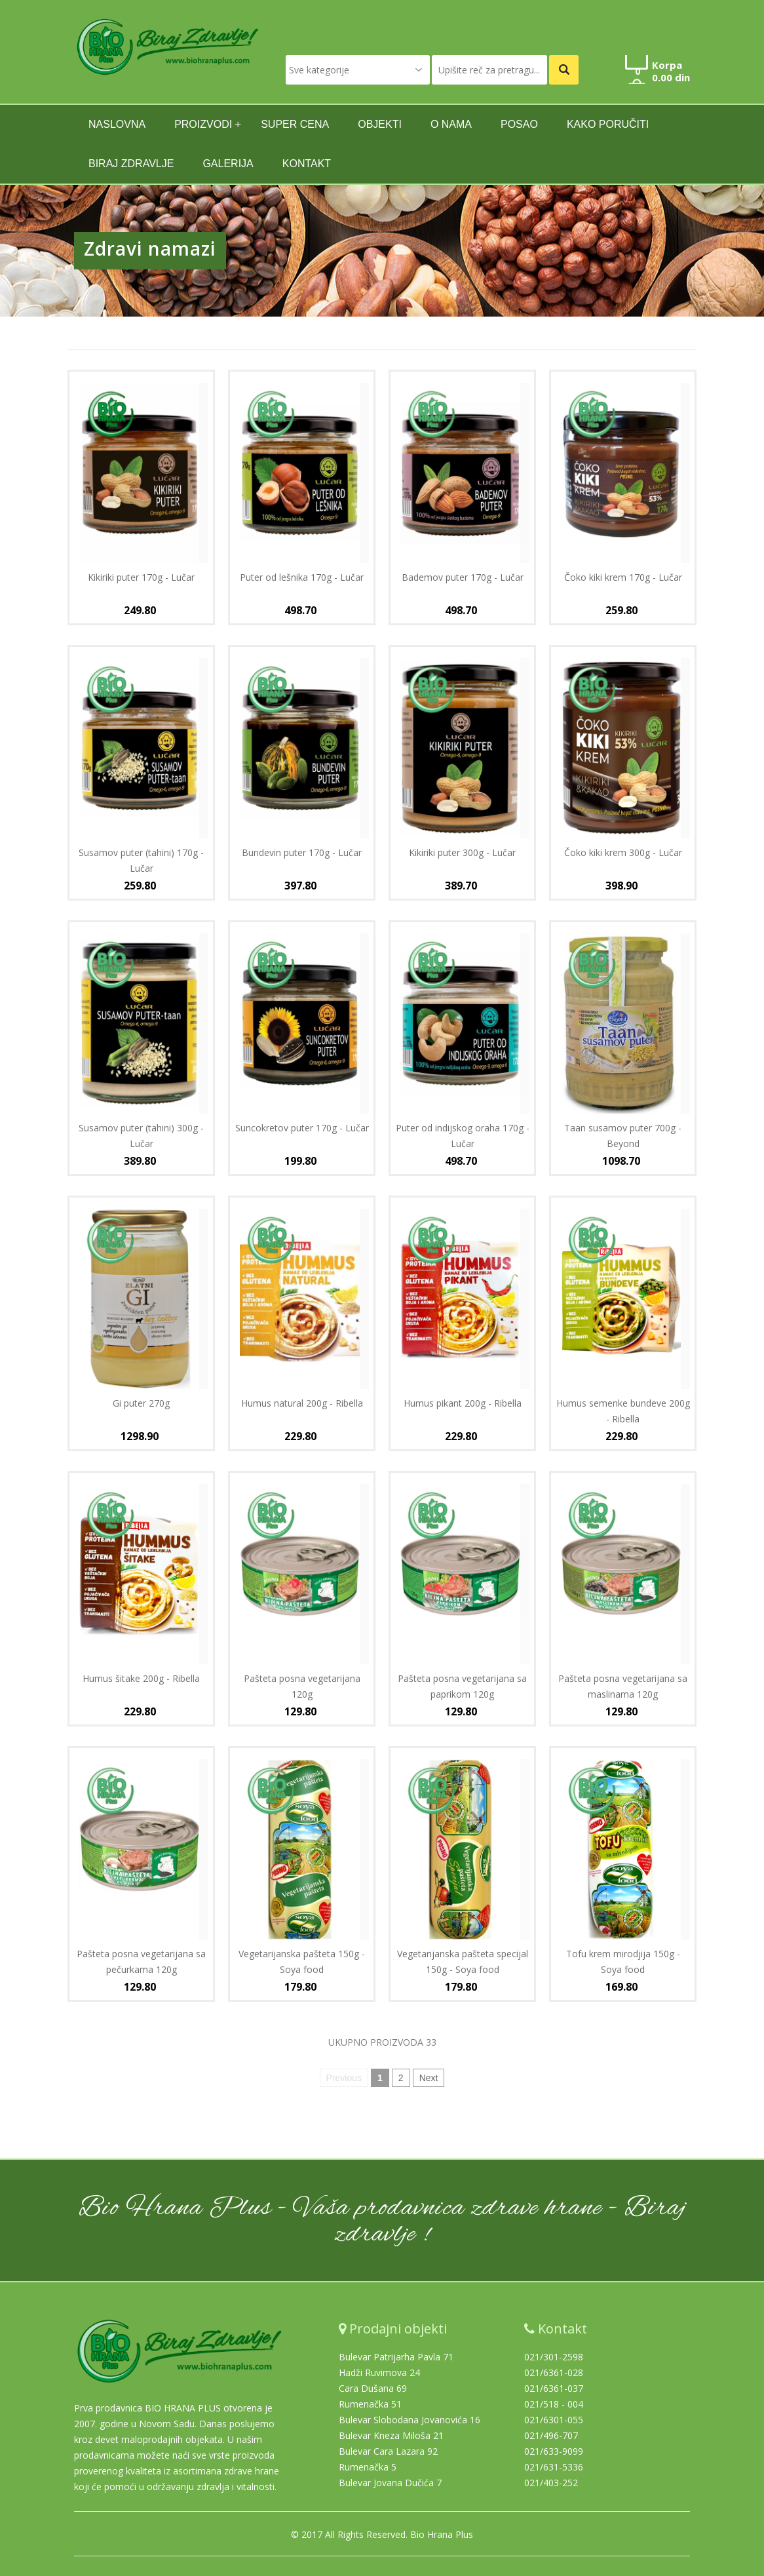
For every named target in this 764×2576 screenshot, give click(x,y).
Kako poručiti (608, 124)
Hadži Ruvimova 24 (379, 2372)
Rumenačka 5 (367, 2467)
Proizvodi (203, 124)
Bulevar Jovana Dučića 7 (390, 2482)
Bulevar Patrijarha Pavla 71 (396, 2357)
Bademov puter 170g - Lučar (463, 577)
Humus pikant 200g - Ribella (463, 1403)
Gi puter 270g (141, 1403)
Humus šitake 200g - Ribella (141, 1678)
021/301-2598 (553, 2357)
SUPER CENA (295, 124)
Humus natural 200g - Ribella (302, 1403)
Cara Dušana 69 (373, 2388)
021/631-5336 (553, 2467)
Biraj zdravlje (131, 163)
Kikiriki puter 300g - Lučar (462, 852)
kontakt (306, 163)
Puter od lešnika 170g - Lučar (302, 577)
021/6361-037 (553, 2388)
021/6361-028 (553, 2372)
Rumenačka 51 (370, 2404)
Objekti (380, 124)
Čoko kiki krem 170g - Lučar (623, 577)
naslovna (116, 124)
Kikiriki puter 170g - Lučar (141, 577)
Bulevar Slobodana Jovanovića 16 (409, 2419)
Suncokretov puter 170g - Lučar (302, 1128)
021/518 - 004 (553, 2404)
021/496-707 (551, 2435)
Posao (519, 124)
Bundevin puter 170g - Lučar (302, 852)
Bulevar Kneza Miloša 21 (391, 2435)
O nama (451, 124)
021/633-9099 (553, 2451)
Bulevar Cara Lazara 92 (388, 2451)
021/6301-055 (553, 2419)
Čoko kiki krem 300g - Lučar (623, 852)
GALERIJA (227, 163)
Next (428, 2078)
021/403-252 (551, 2482)
